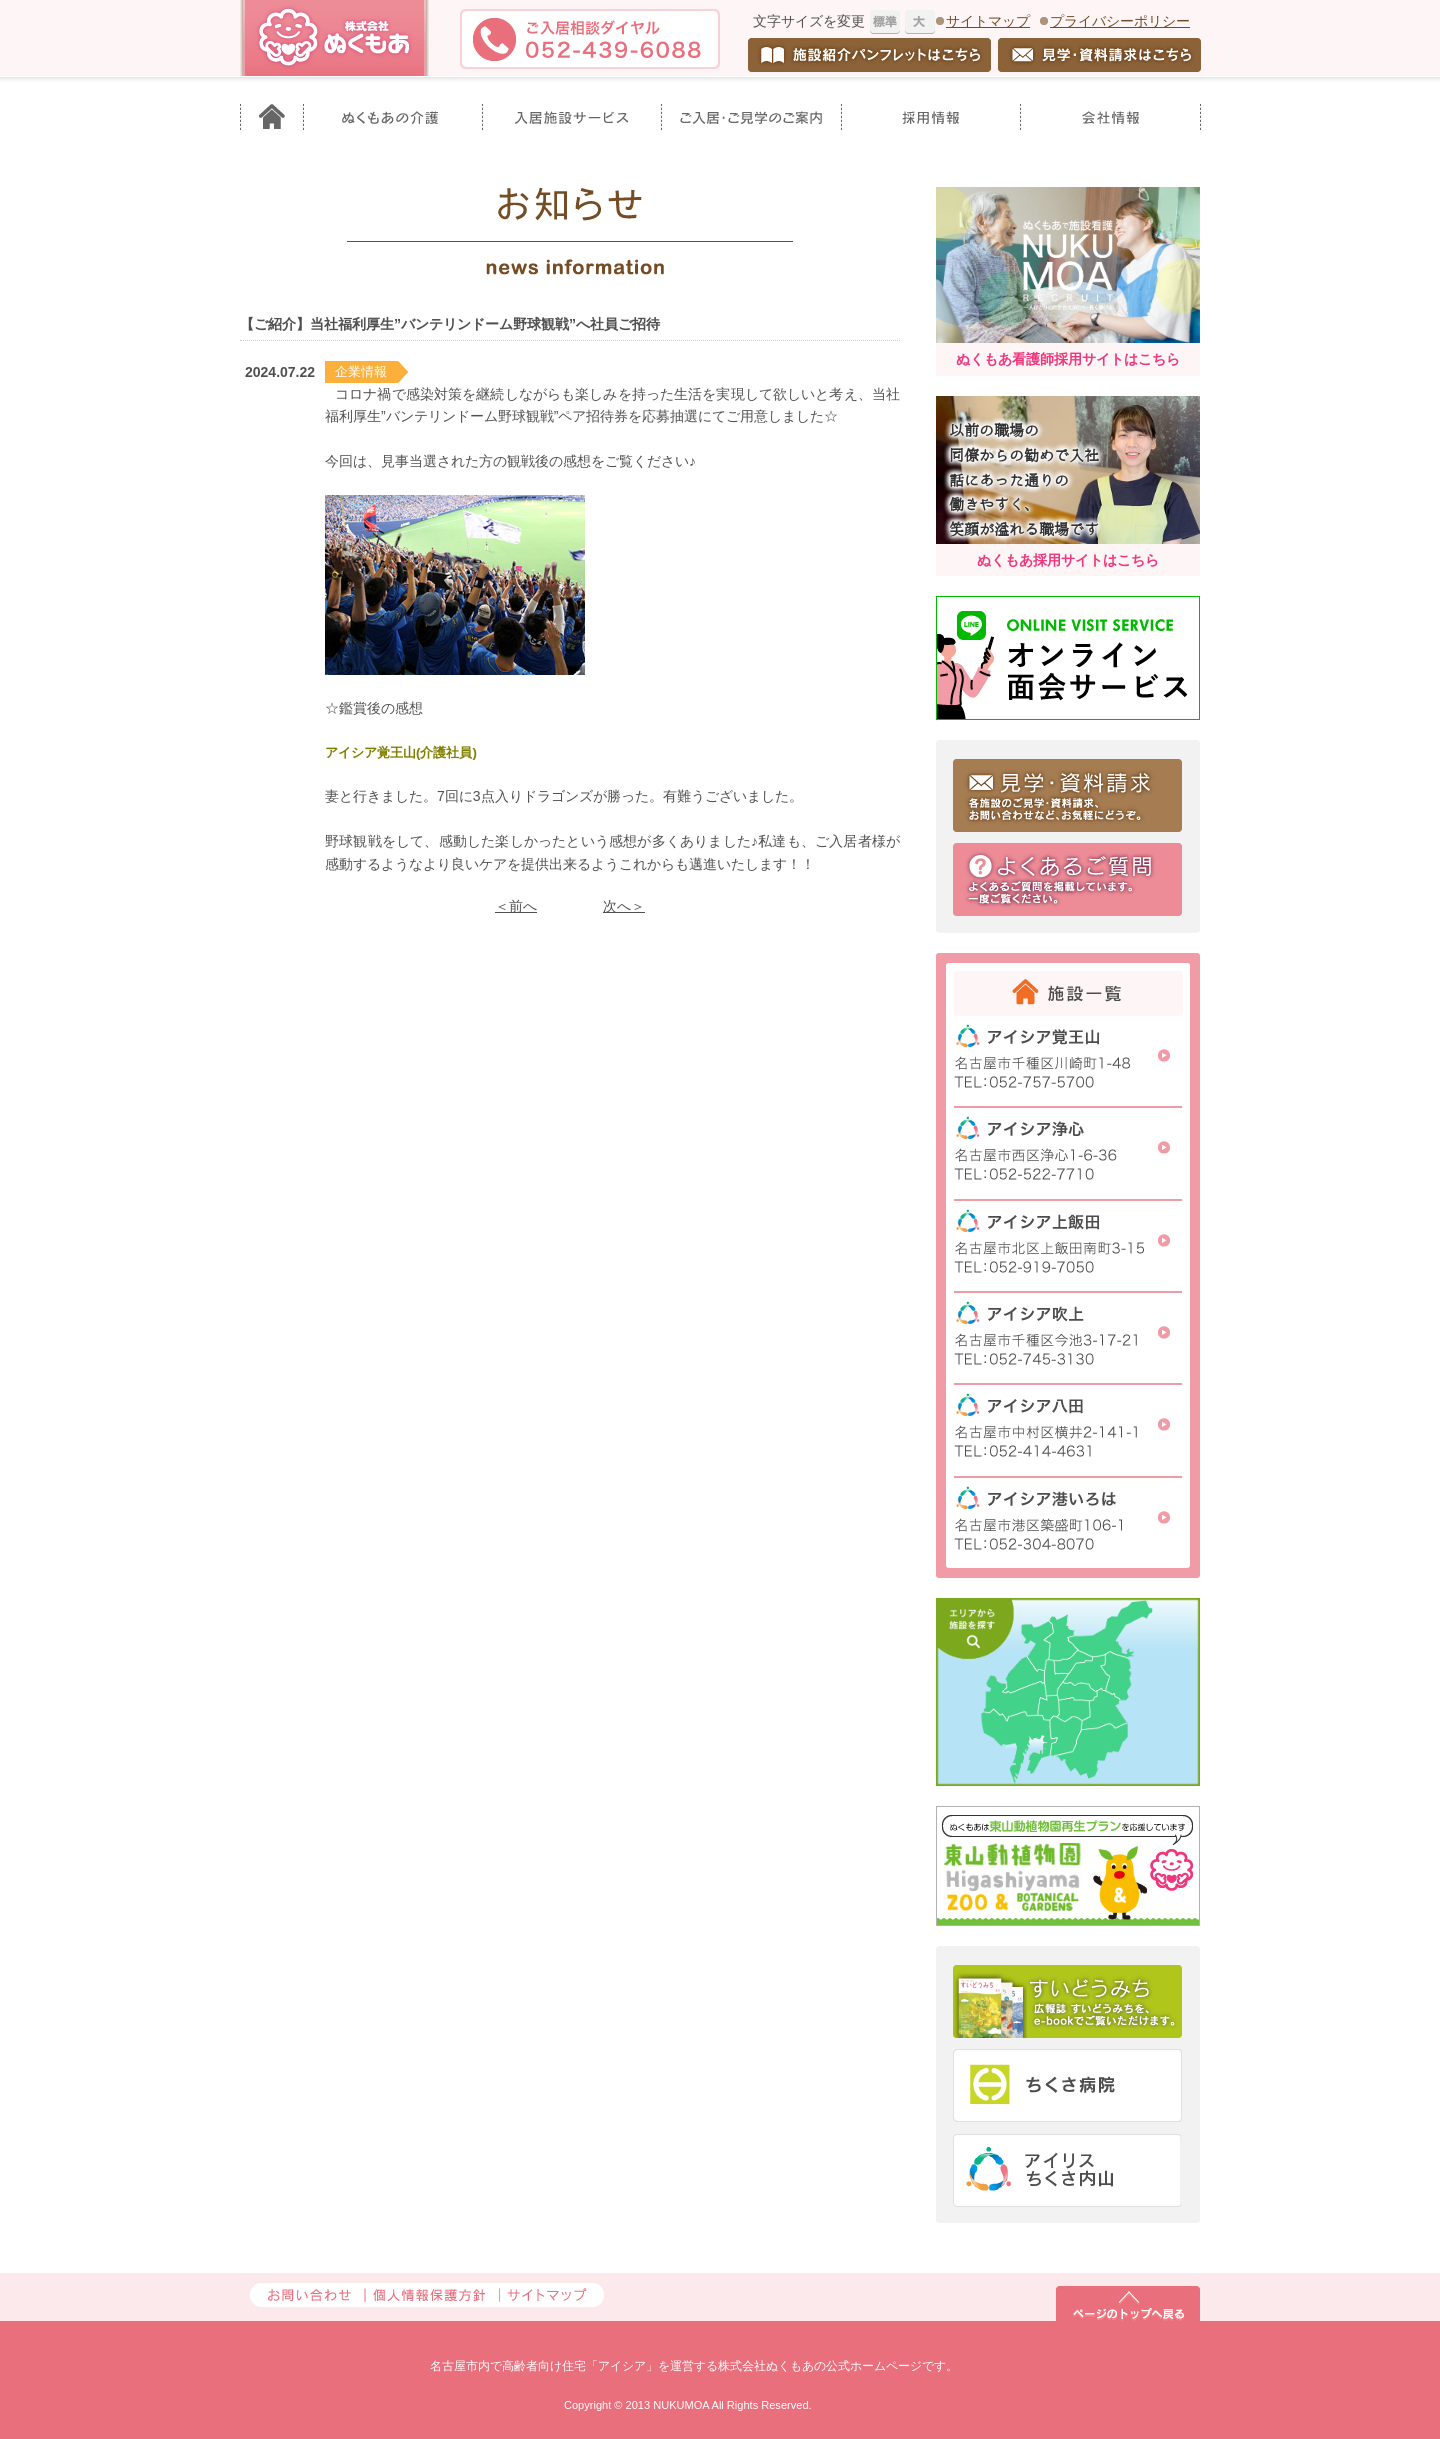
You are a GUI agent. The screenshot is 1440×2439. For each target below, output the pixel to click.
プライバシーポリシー (1120, 21)
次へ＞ (624, 906)
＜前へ (516, 906)
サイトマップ (988, 21)
